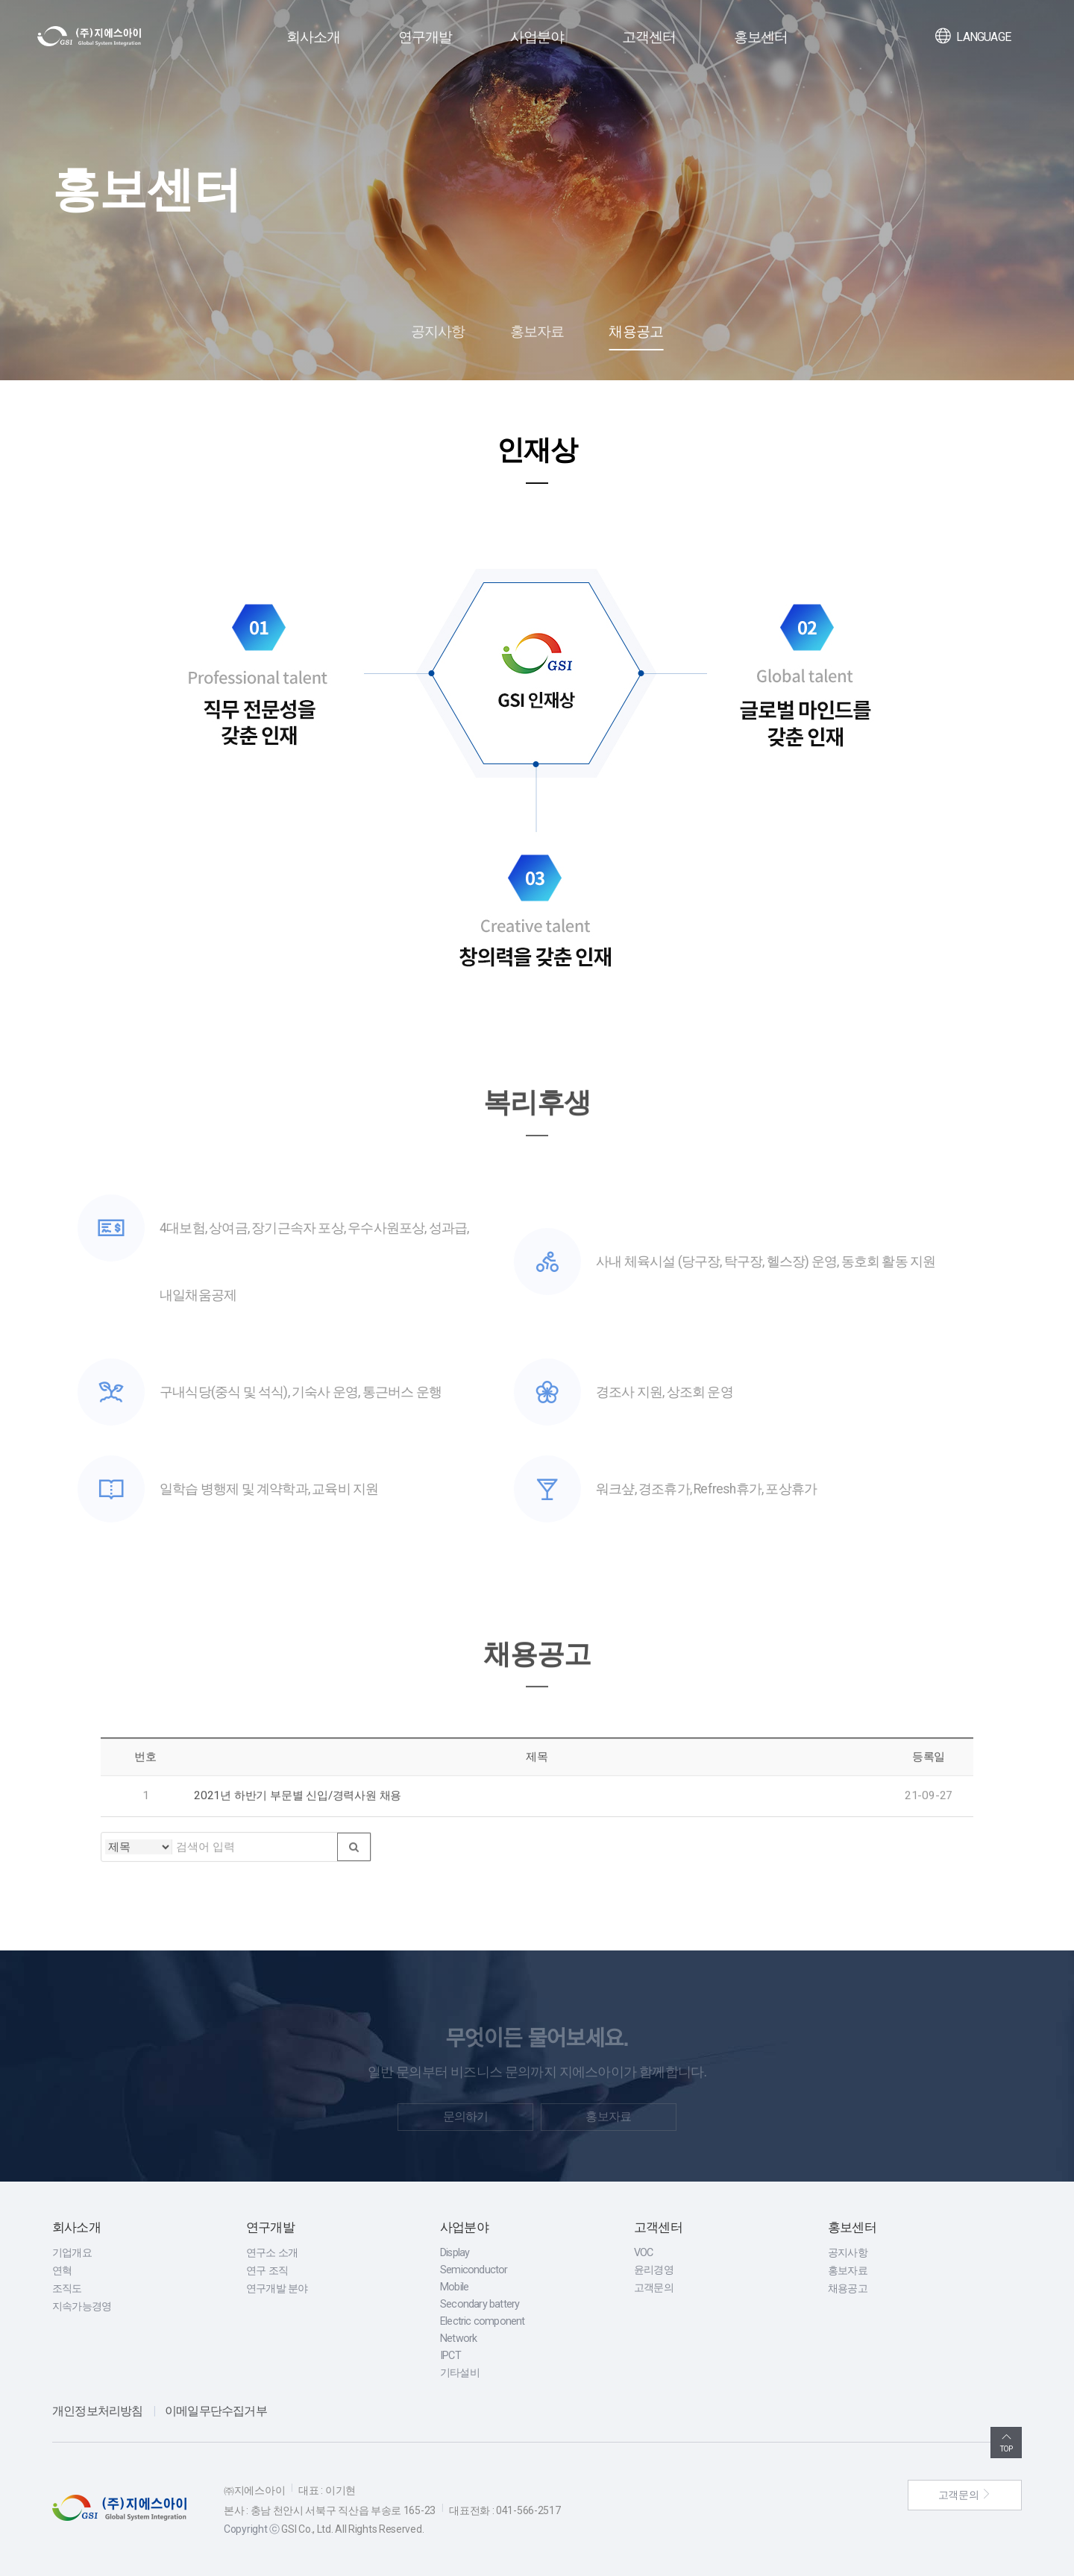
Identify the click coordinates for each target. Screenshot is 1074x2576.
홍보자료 (537, 331)
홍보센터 (761, 36)
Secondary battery (479, 2304)
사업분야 (537, 36)
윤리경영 (653, 2270)
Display (454, 2252)
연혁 (62, 2270)
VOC (643, 2252)
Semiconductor (474, 2270)
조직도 (67, 2288)
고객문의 (653, 2287)
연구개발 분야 (276, 2288)
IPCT (450, 2355)
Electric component (482, 2321)
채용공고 (636, 331)
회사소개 (313, 36)
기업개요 (72, 2252)
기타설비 (460, 2372)
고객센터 (649, 36)
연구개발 (425, 36)
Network (458, 2338)
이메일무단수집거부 (216, 2411)
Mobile (454, 2287)
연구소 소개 (272, 2252)
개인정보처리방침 (97, 2411)
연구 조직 (267, 2270)
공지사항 (438, 331)
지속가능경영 (81, 2306)
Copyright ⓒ (252, 2529)
